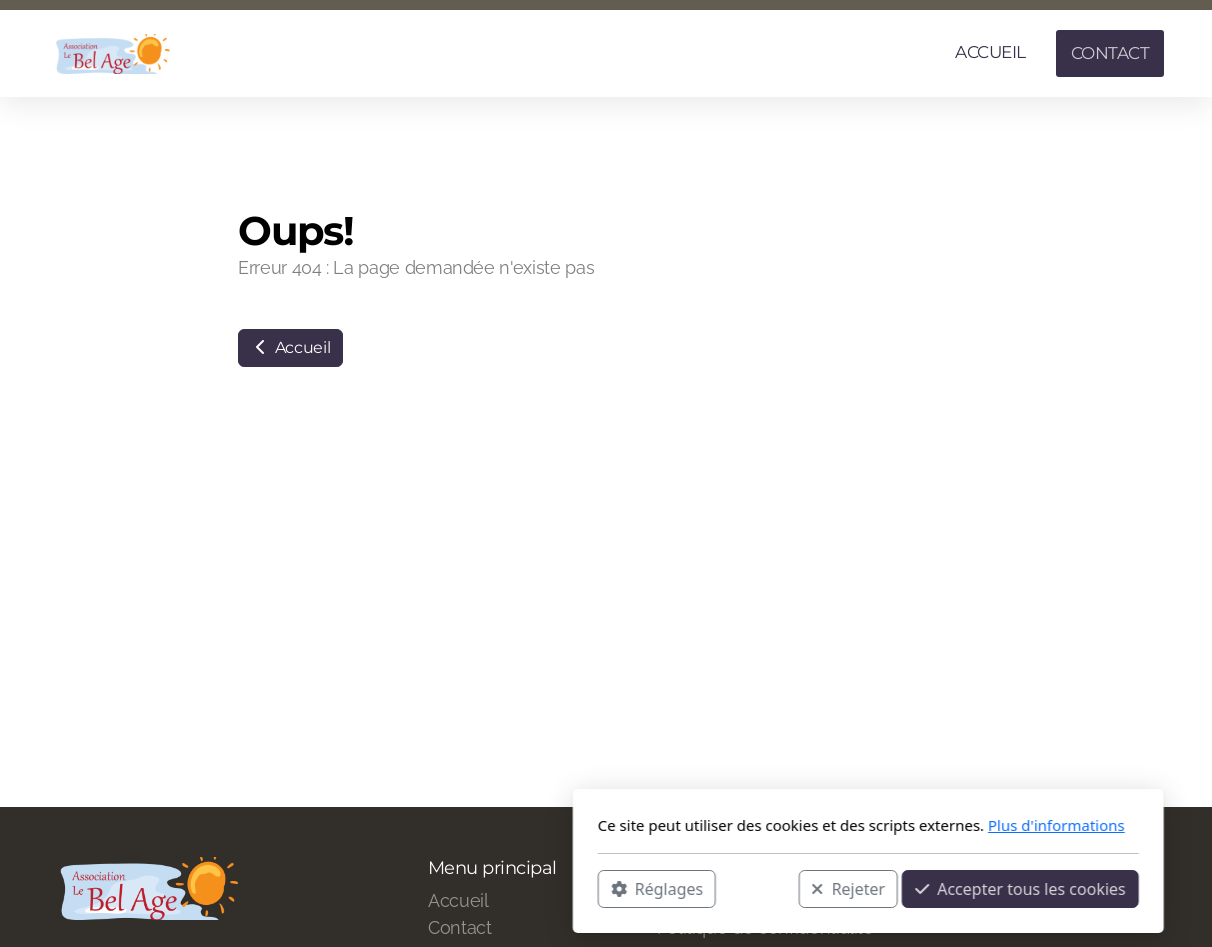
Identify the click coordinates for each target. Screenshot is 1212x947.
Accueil (290, 347)
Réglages (395, 888)
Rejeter (586, 888)
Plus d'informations (794, 825)
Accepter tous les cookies (758, 888)
